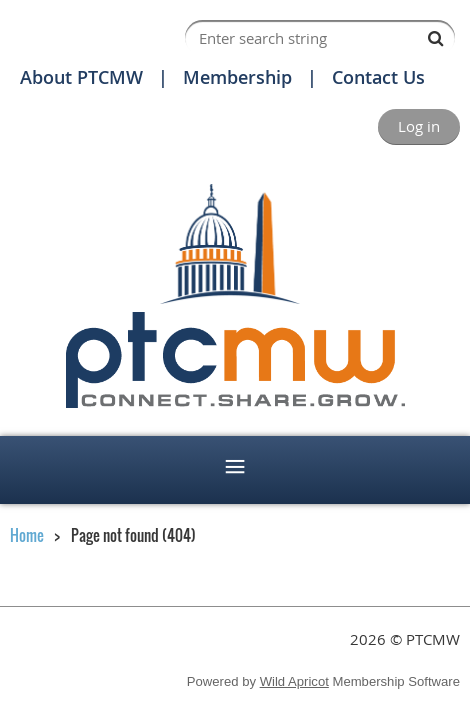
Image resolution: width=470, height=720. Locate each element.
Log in (419, 126)
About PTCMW (81, 77)
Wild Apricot (294, 681)
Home (27, 535)
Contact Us (378, 77)
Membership (237, 77)
